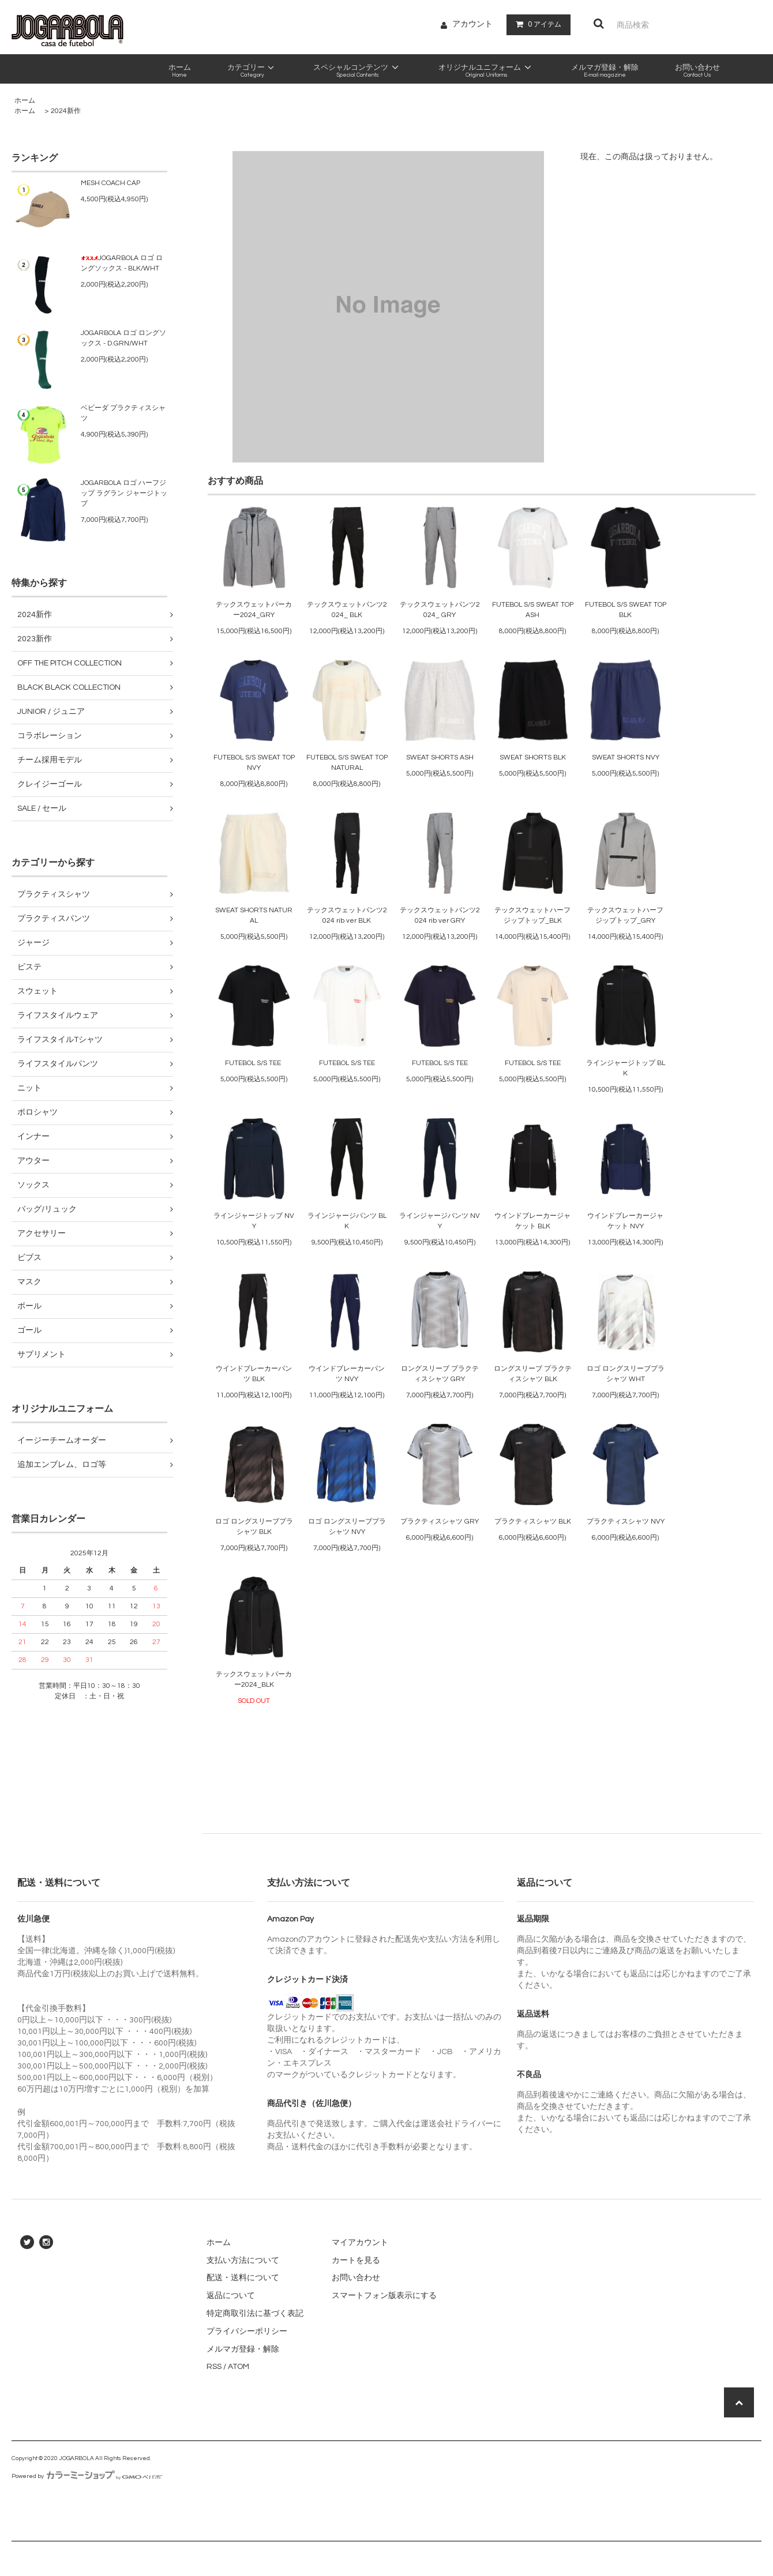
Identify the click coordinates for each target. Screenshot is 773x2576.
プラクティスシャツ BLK (532, 1521)
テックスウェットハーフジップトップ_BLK (532, 915)
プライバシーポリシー (247, 2331)
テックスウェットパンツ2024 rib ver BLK (347, 915)
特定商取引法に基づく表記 (255, 2314)
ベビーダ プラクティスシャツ (123, 413)
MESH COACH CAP (110, 183)
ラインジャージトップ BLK (625, 1068)
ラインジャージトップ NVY (253, 1221)
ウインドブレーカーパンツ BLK (254, 1374)
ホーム (24, 100)
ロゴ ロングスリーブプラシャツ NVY (347, 1527)
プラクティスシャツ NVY (626, 1521)
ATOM (238, 2367)
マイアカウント (360, 2243)
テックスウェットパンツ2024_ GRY (440, 610)
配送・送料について (243, 2278)
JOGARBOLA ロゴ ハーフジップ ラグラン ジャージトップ (124, 493)
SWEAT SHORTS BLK (533, 757)
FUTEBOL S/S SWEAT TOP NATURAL (347, 763)
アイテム (536, 24)
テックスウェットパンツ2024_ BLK (347, 610)
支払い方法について (243, 2261)
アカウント (472, 24)
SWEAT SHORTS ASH (440, 757)
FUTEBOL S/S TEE (254, 1063)
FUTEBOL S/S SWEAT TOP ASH (532, 610)
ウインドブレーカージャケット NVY (625, 1221)
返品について (231, 2296)
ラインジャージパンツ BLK (346, 1221)
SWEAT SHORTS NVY (625, 757)
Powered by (87, 2476)
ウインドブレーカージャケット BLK (532, 1221)
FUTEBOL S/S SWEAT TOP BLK (625, 610)
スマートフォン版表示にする (384, 2296)
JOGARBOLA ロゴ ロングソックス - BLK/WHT (122, 263)
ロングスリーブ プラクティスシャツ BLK (533, 1374)
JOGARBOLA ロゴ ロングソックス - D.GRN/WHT (123, 338)
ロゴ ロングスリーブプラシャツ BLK (254, 1527)
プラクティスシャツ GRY (439, 1521)
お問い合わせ (356, 2278)
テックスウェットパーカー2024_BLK (254, 1679)
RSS (214, 2367)
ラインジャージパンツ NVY (439, 1221)
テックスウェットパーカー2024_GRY (254, 610)
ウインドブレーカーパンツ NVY (347, 1374)
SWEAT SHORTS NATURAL (253, 915)
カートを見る (356, 2261)
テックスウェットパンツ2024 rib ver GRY (440, 915)
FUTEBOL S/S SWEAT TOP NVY (254, 763)
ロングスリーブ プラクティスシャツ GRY (440, 1374)
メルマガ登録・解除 (243, 2349)
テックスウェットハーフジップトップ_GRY (625, 915)
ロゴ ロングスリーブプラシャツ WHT (626, 1374)
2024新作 (66, 111)
